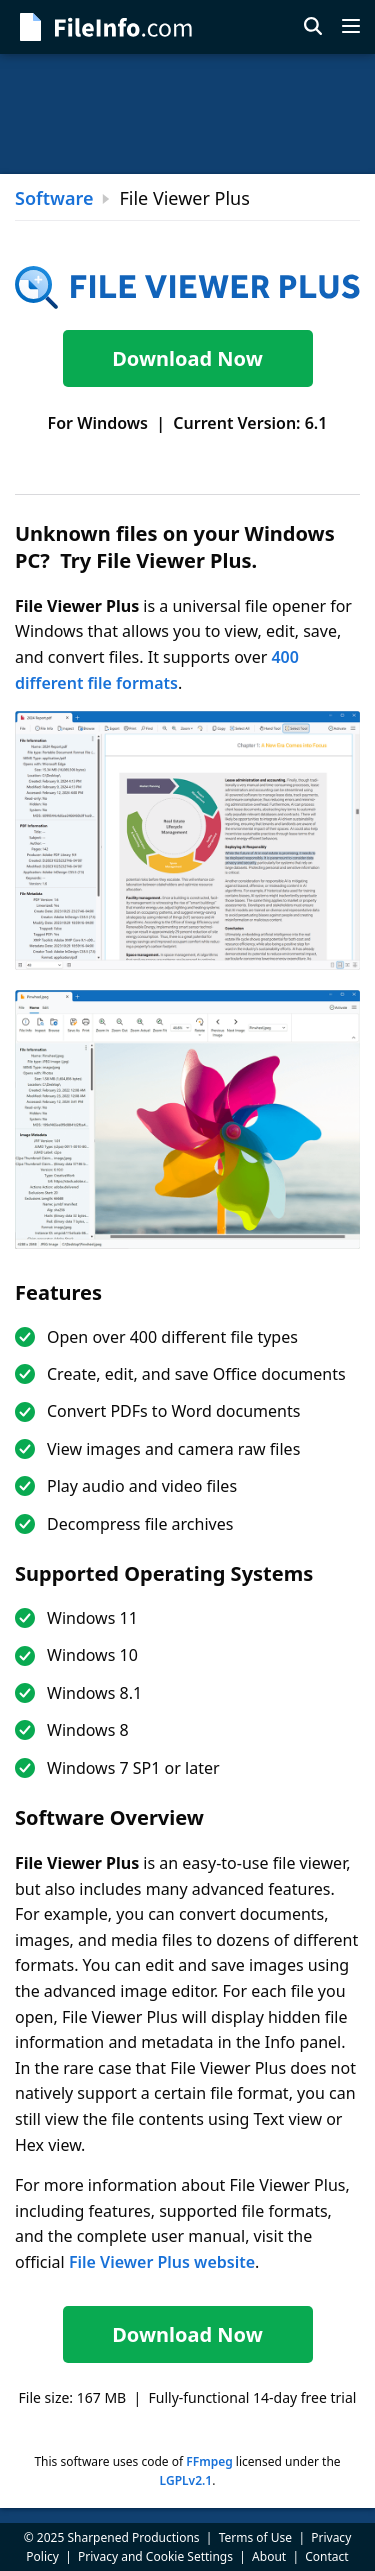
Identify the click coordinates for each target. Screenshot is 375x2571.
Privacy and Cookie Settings (155, 2556)
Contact (326, 2556)
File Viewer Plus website (162, 2262)
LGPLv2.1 (186, 2480)
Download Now (187, 358)
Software (54, 198)
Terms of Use (255, 2537)
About (269, 2556)
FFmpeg (209, 2461)
